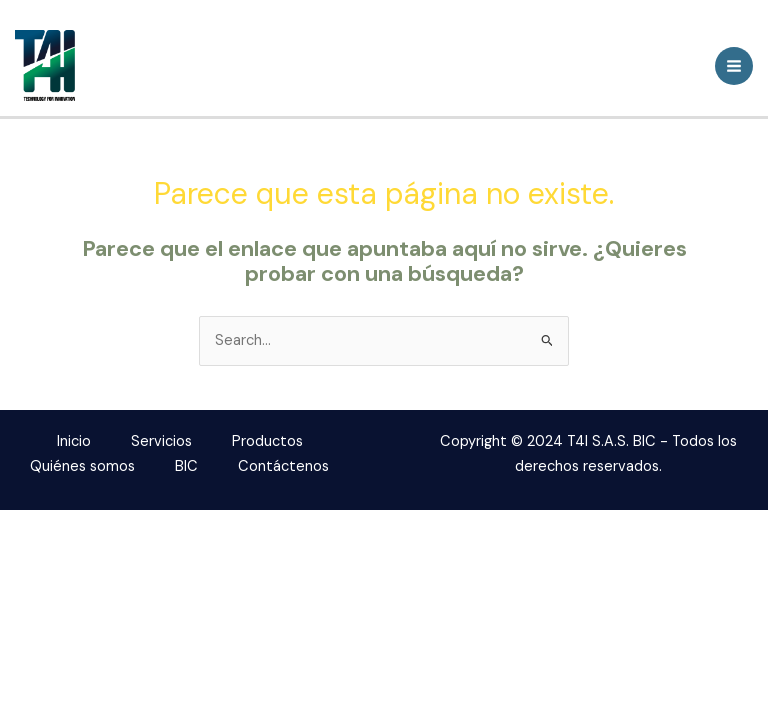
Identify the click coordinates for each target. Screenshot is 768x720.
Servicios (161, 441)
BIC (186, 466)
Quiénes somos (82, 466)
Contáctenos (283, 466)
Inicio (74, 441)
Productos (267, 441)
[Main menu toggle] (734, 66)
